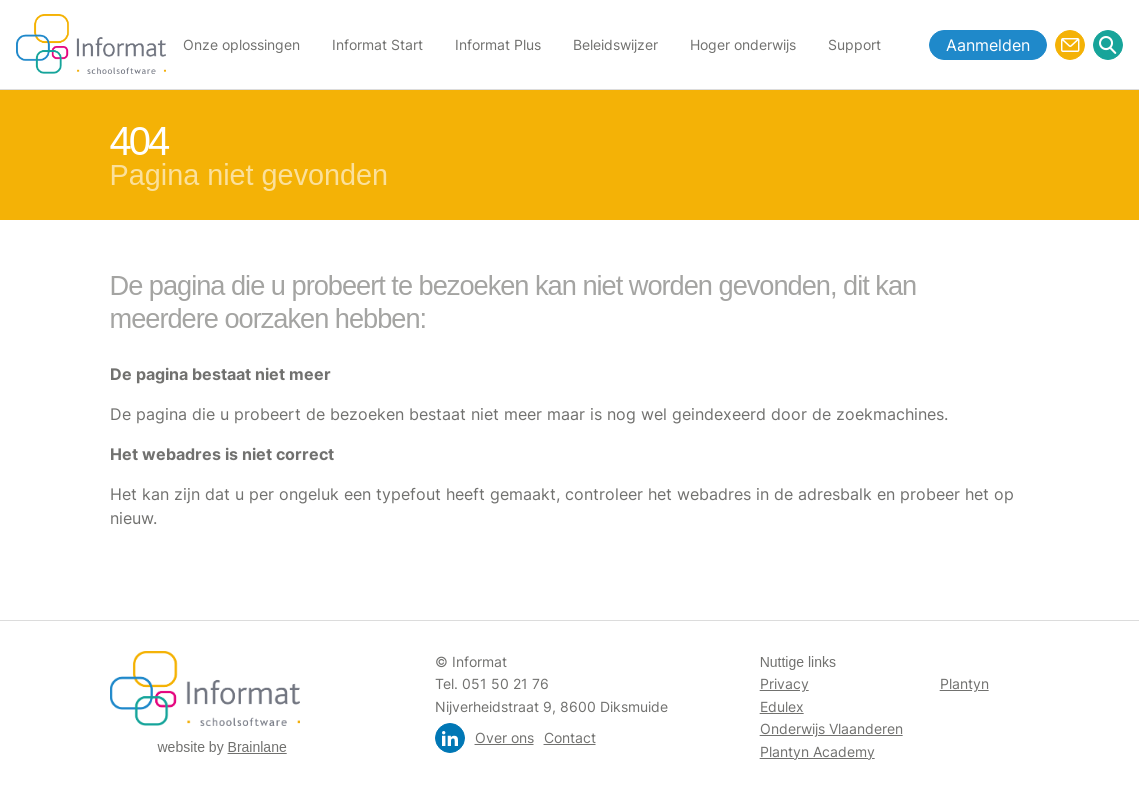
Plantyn (964, 683)
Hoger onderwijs (743, 44)
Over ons (504, 737)
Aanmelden (988, 45)
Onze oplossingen (241, 44)
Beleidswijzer (615, 44)
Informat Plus (498, 44)
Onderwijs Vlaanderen (831, 728)
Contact (570, 737)
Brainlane (257, 747)
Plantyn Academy (817, 751)
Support (854, 44)
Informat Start (377, 44)
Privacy (784, 683)
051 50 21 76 (505, 683)
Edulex (782, 706)
